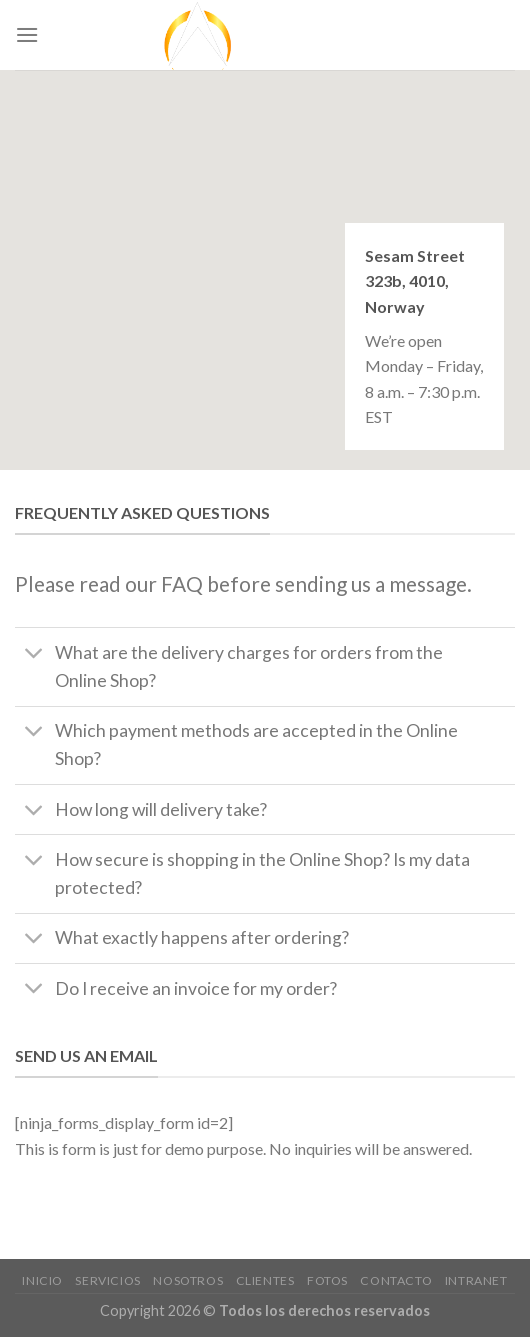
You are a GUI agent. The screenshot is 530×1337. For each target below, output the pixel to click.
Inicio (42, 1280)
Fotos (327, 1280)
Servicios (108, 1280)
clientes (265, 1280)
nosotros (188, 1280)
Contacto (396, 1280)
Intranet (476, 1280)
